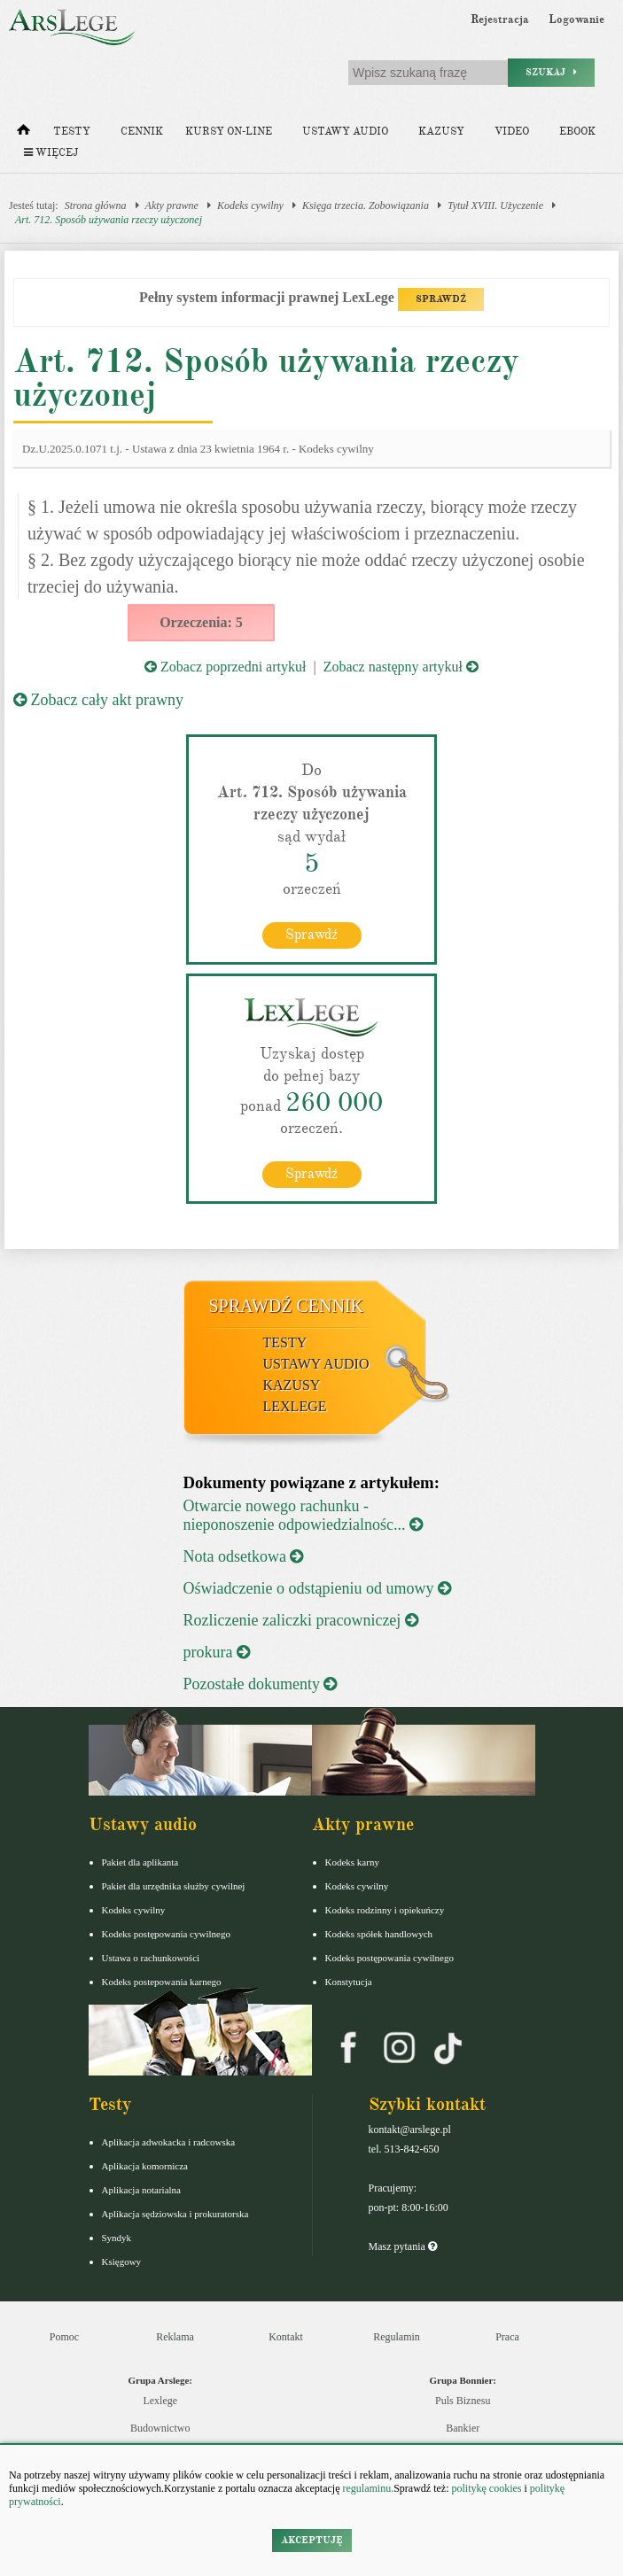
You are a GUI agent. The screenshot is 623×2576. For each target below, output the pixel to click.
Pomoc (64, 2337)
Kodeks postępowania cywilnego (166, 1933)
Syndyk (117, 2237)
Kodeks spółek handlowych (379, 1933)
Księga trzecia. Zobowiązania (365, 205)
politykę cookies (486, 2488)
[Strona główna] (23, 133)
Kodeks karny (352, 1862)
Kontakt (286, 2337)
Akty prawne (172, 205)
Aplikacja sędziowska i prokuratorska (175, 2213)
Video (512, 131)
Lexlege (160, 2400)
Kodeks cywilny (250, 205)
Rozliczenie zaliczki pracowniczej (300, 1620)
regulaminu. (367, 2488)
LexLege (295, 1406)
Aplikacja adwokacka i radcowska (169, 2142)
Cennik (142, 131)
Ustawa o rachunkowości (151, 1957)
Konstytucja (348, 1981)
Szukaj (551, 72)
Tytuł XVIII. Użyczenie (495, 205)
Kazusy (441, 131)
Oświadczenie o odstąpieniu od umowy (317, 1588)
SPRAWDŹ (441, 299)
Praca (507, 2337)
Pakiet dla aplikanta (140, 1862)
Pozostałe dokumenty (260, 1684)
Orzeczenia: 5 (201, 622)
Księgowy (122, 2261)
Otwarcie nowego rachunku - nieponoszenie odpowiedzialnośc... (303, 1515)
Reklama (175, 2337)
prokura (216, 1652)
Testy (71, 131)
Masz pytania (403, 2246)
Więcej (51, 152)
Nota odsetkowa (243, 1556)
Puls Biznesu (462, 2400)
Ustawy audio (345, 131)
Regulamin (396, 2337)
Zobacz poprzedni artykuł (225, 666)
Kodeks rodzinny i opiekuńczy (385, 1910)
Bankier (462, 2428)
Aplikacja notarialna (142, 2189)
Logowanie (576, 19)
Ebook (577, 131)
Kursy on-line (228, 131)
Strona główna (96, 205)
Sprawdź (311, 934)
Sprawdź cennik (286, 1305)
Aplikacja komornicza (145, 2166)
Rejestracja (500, 19)
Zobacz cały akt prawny (98, 700)
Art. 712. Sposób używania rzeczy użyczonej (108, 219)
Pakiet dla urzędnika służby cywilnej (173, 1886)
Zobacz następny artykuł (401, 666)
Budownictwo (160, 2428)
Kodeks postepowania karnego (162, 1981)
